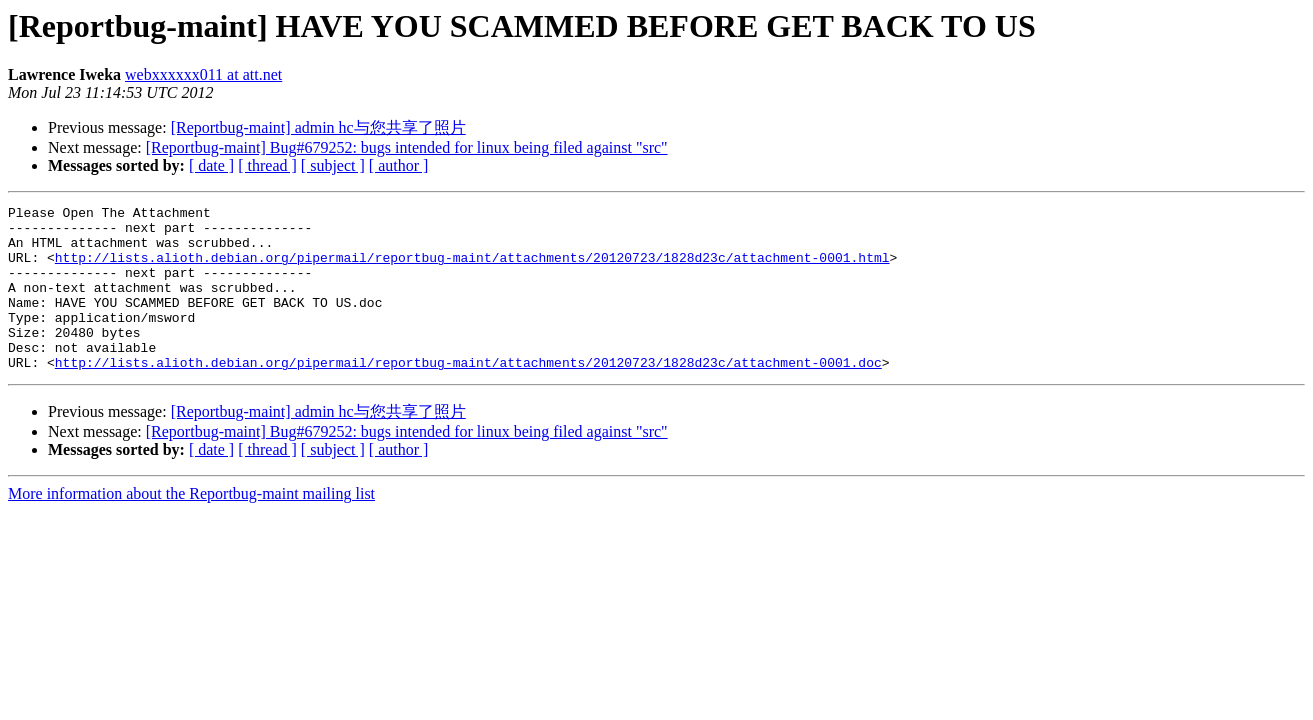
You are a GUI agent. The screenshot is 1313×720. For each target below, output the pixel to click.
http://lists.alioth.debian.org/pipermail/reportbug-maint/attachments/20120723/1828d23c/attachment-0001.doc (468, 395)
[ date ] (211, 165)
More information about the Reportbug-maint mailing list (191, 526)
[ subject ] (333, 165)
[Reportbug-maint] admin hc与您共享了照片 (318, 127)
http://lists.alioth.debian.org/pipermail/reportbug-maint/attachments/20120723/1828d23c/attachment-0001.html (472, 269)
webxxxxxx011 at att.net (203, 74)
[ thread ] (267, 165)
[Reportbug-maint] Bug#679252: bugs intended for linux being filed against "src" (407, 147)
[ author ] (399, 165)
